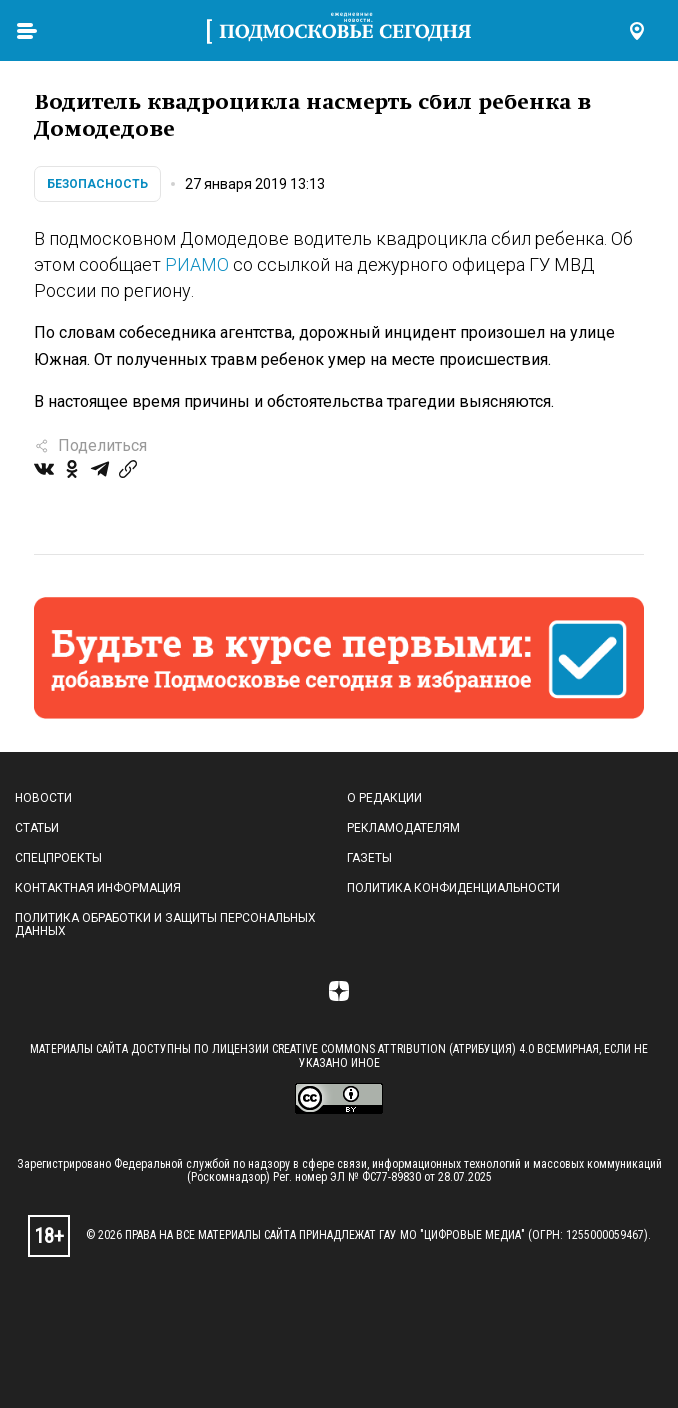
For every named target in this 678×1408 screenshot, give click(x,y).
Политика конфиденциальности (453, 888)
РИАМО (197, 264)
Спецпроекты (58, 858)
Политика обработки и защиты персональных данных (165, 925)
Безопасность (97, 184)
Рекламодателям (403, 828)
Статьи (37, 828)
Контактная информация (98, 888)
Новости (43, 798)
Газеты (369, 858)
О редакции (384, 798)
